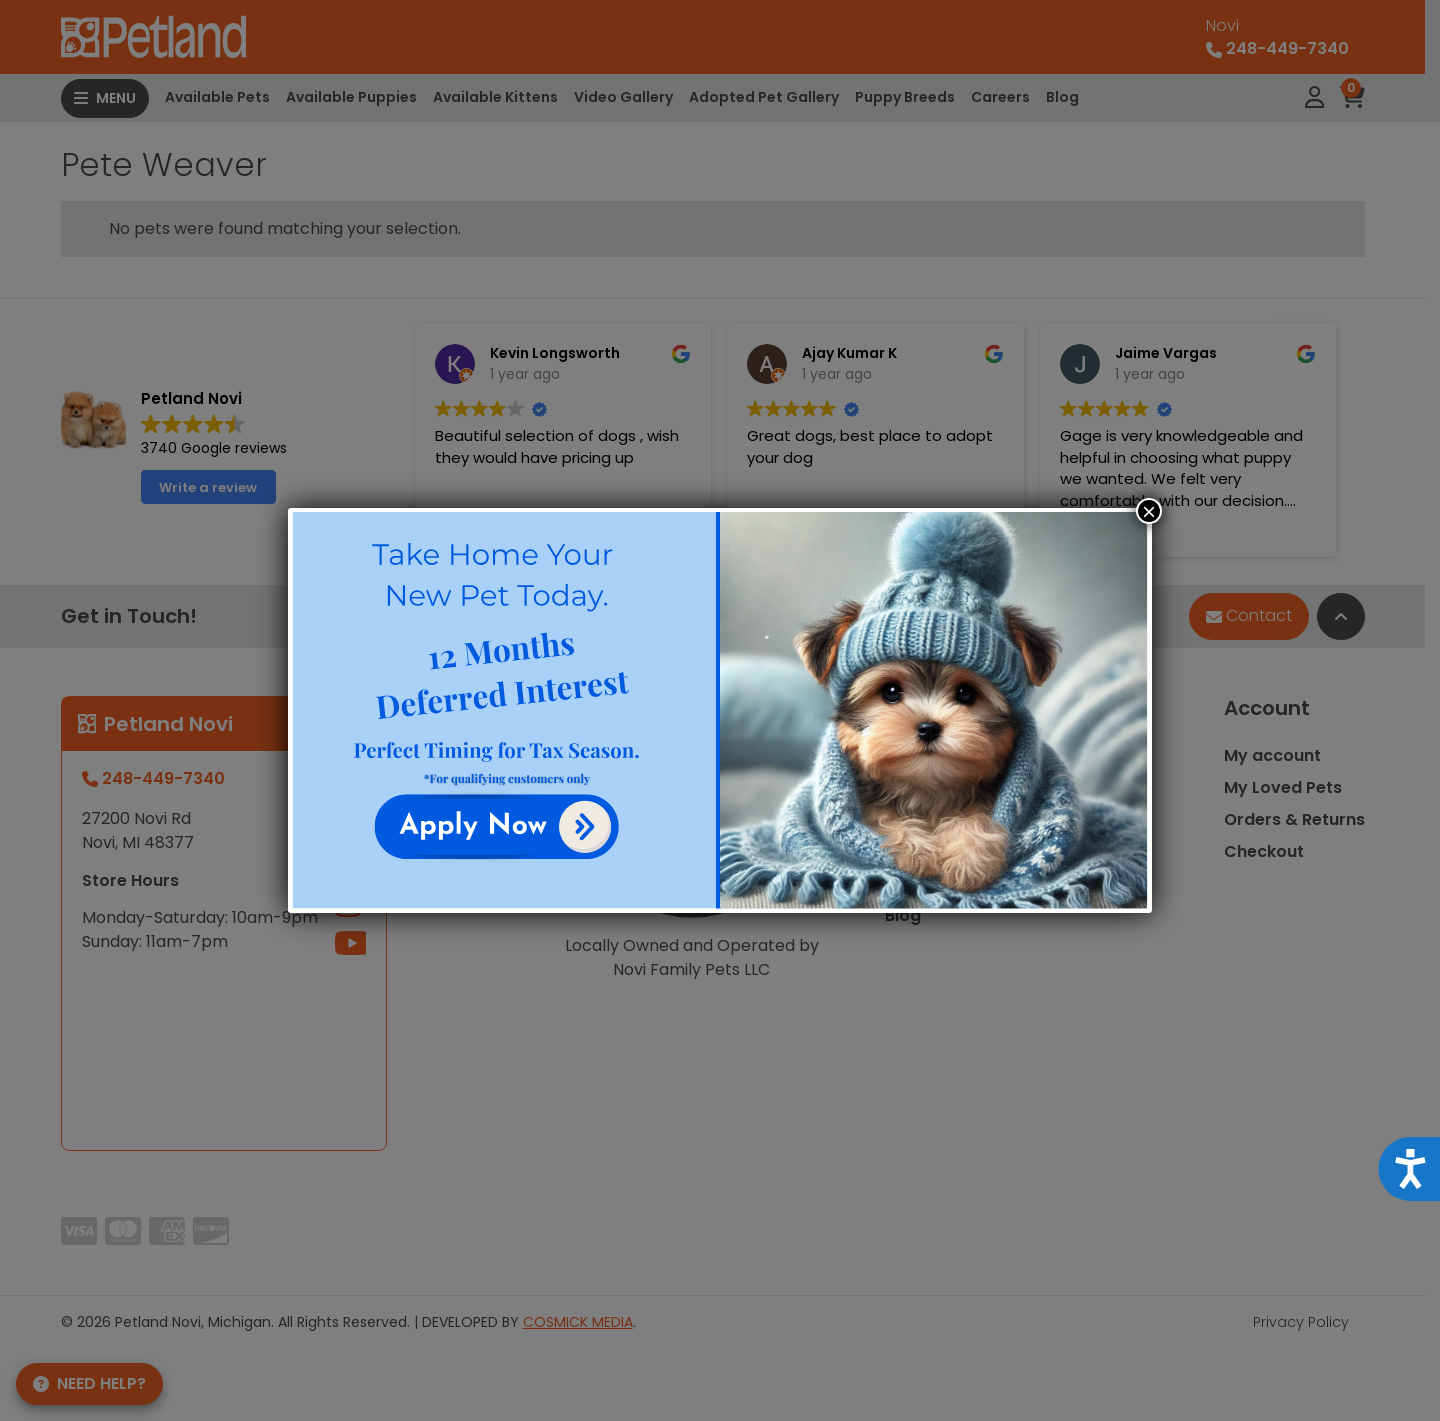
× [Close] (1149, 511)
